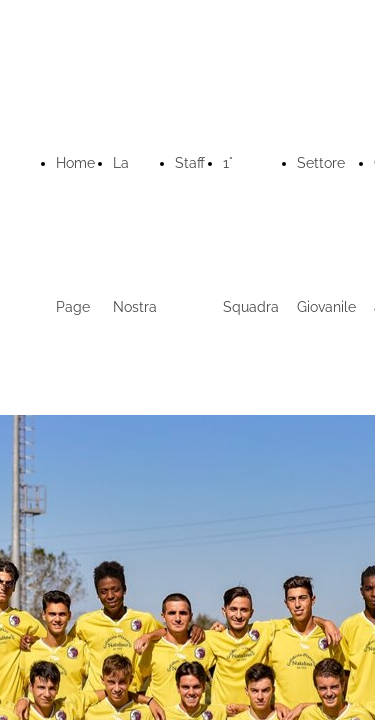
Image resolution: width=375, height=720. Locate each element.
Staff (190, 163)
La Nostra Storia (135, 307)
